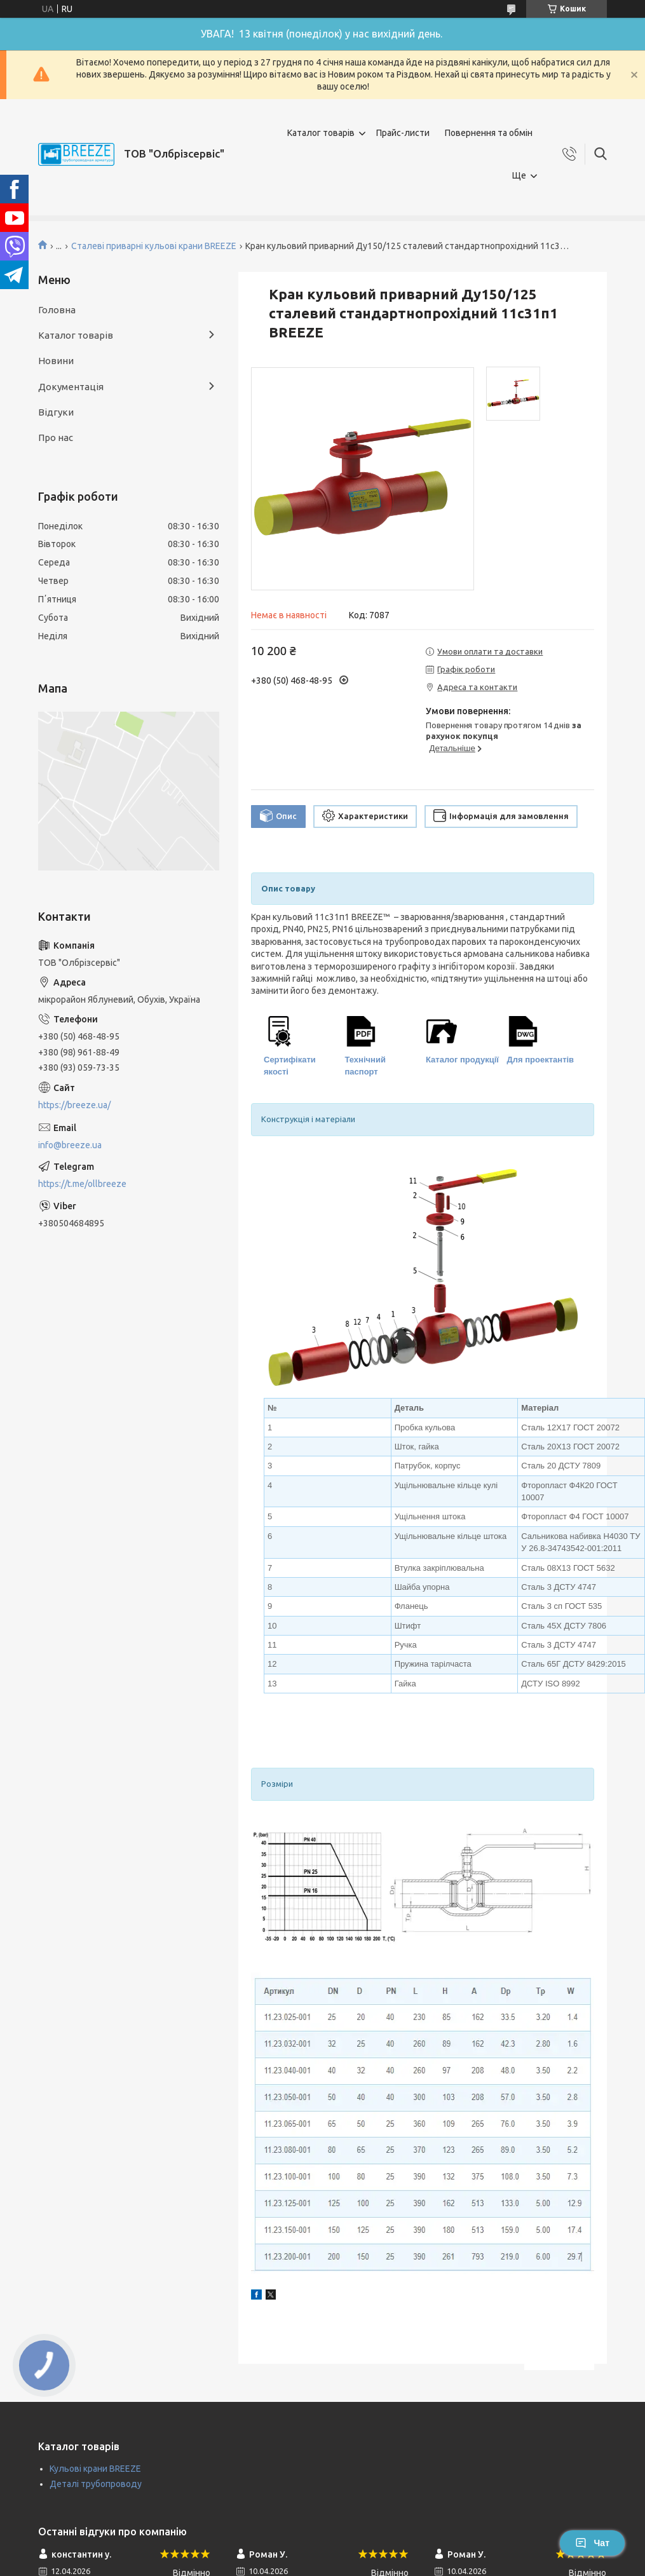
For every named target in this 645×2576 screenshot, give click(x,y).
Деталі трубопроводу (96, 2484)
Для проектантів (540, 1059)
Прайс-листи (403, 133)
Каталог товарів (321, 133)
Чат (592, 2543)
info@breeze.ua (70, 1145)
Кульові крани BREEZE (95, 2469)
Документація (71, 386)
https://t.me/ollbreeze (82, 1184)
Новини (56, 360)
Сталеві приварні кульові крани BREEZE (153, 246)
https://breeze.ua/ (74, 1105)
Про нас (55, 437)
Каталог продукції (462, 1059)
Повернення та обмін (489, 133)
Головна (57, 309)
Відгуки (56, 412)
